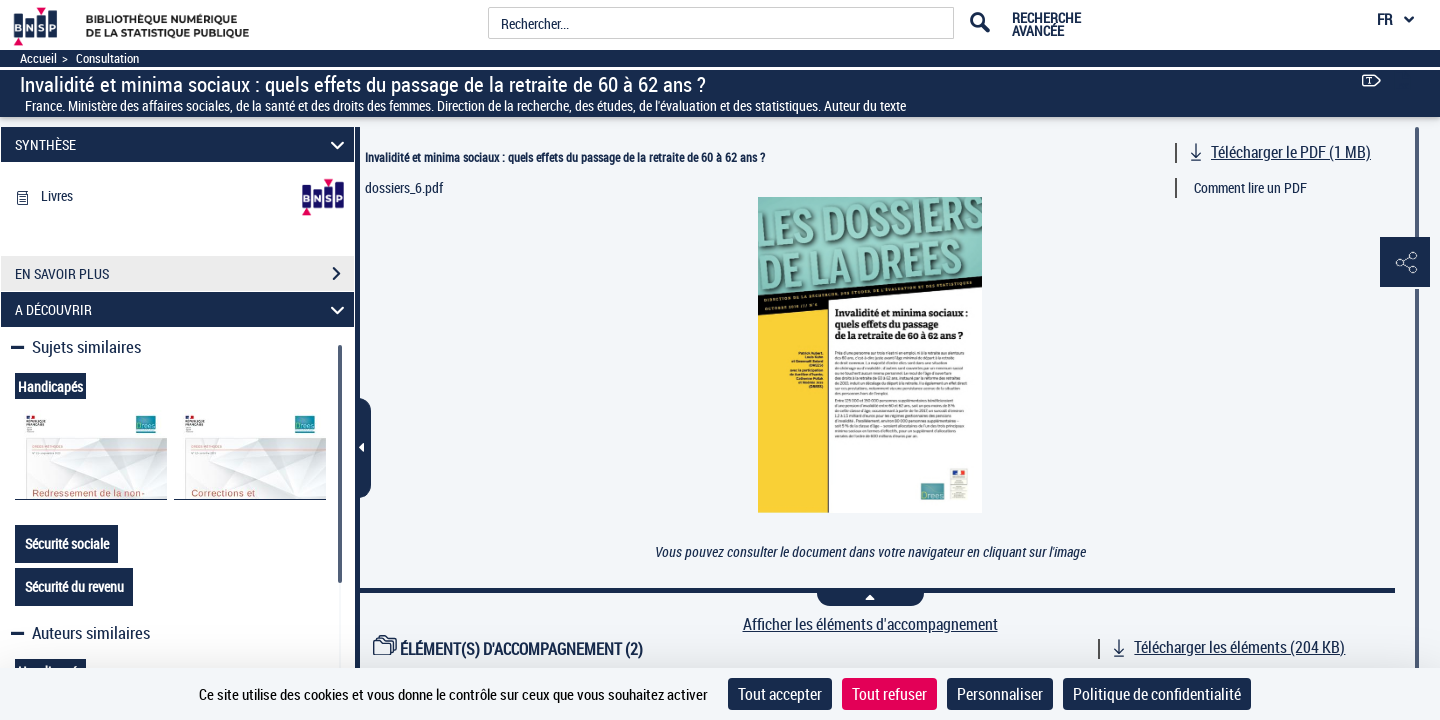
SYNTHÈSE (183, 144)
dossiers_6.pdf (404, 187)
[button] (1405, 263)
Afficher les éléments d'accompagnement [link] (870, 624)
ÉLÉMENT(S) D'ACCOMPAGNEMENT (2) (508, 649)
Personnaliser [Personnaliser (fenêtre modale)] (1000, 694)
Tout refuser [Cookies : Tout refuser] (889, 694)
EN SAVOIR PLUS (184, 274)
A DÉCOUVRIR (183, 309)
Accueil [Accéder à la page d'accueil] (38, 58)
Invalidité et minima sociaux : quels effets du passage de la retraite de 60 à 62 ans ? (565, 157)
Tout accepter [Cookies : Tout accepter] (780, 694)
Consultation (107, 58)
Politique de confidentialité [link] (1157, 694)
